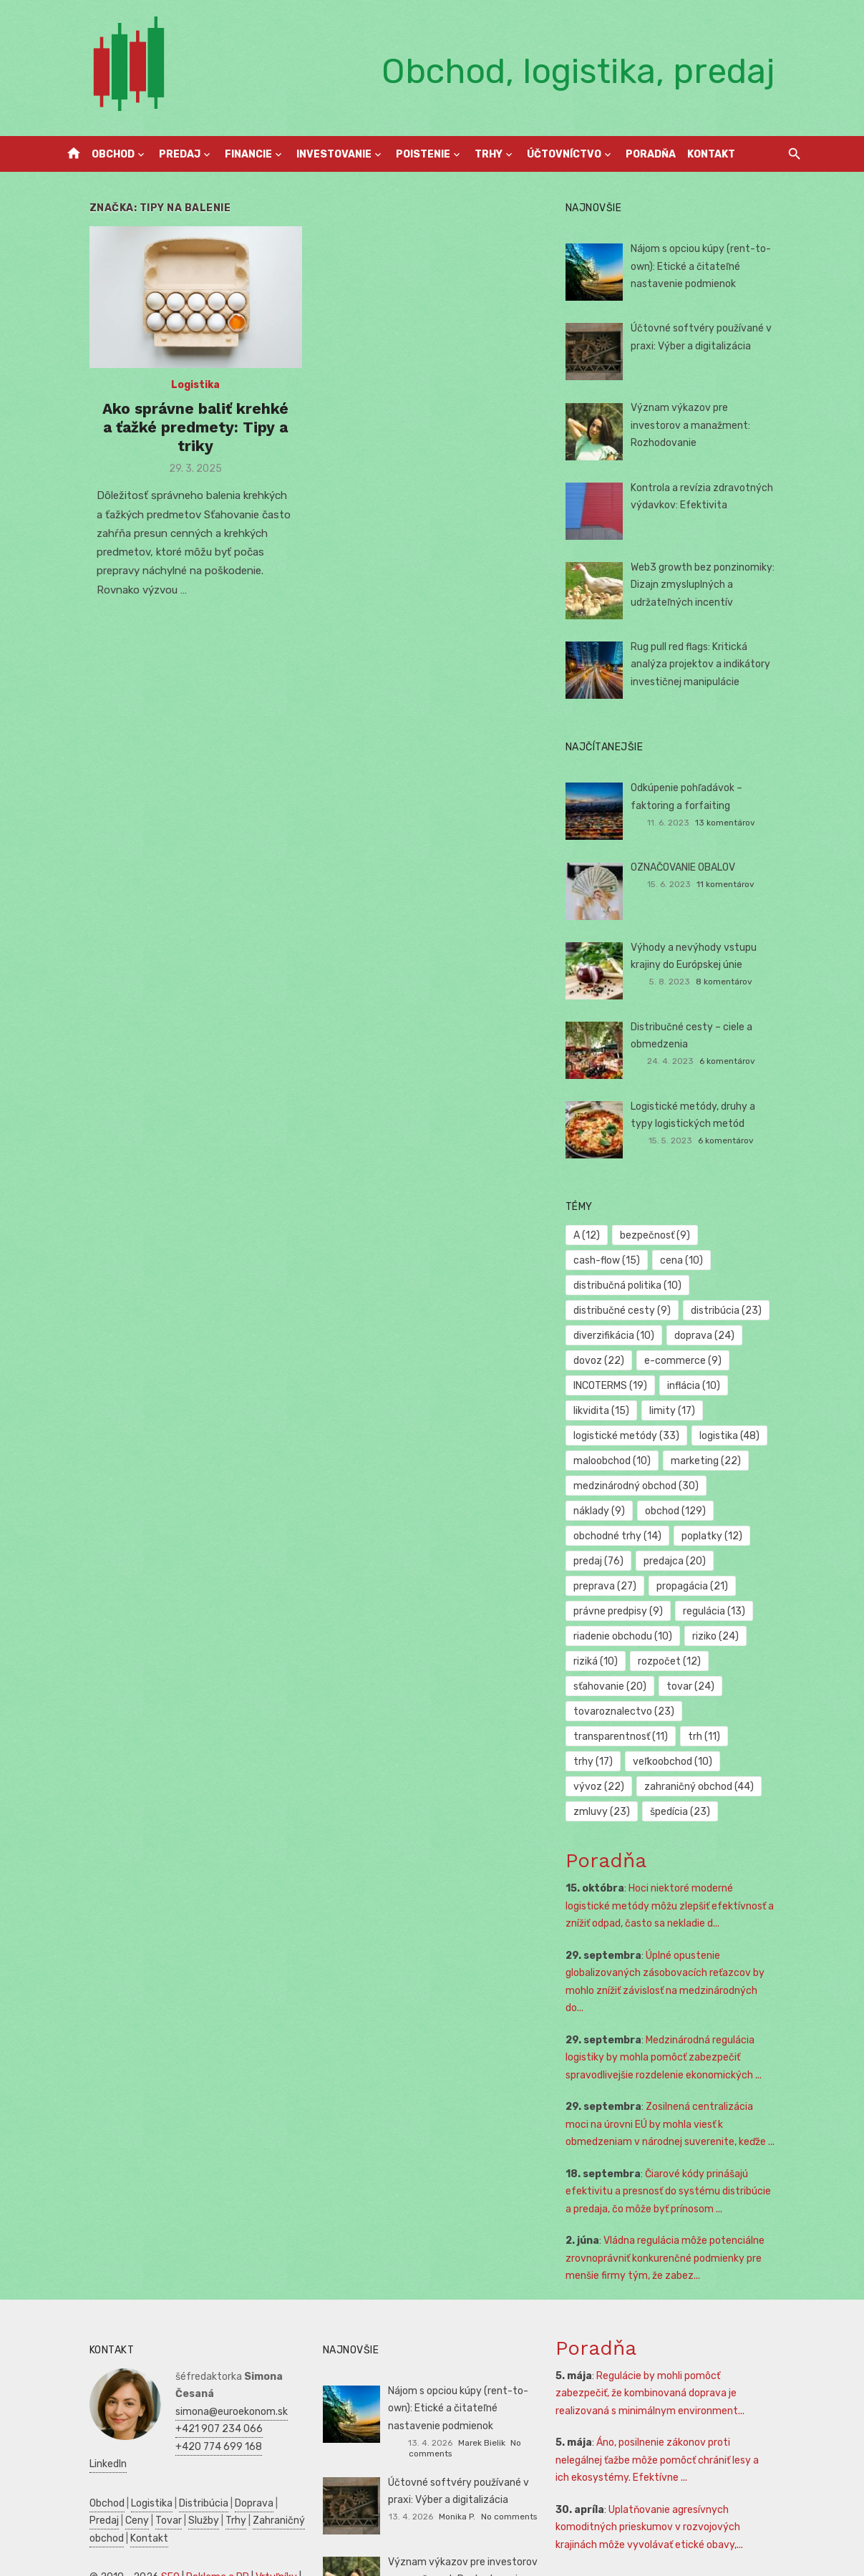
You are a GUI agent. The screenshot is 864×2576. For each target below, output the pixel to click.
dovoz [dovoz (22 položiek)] (608, 1336)
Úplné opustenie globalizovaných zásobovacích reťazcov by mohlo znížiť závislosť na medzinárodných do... (681, 1923)
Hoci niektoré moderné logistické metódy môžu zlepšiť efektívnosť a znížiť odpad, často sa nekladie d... (686, 1855)
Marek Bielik (457, 2375)
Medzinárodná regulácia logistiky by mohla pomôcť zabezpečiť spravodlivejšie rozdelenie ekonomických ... (674, 1989)
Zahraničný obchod (232, 2435)
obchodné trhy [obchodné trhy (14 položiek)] (708, 1486)
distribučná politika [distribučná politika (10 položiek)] (700, 1260)
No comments (514, 2375)
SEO (141, 2492)
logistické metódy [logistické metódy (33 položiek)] (636, 1411)
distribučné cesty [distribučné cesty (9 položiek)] (632, 1285)
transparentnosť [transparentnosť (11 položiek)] (630, 1686)
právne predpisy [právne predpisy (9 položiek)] (719, 1561)
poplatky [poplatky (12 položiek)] (613, 1511)
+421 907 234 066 (189, 2344)
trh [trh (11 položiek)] (713, 1686)
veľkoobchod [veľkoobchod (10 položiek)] (623, 1711)
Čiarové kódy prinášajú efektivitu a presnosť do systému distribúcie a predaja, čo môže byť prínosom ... (682, 2123)
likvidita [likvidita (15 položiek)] (611, 1386)
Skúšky (116, 2562)
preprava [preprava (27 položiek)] (696, 1536)
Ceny (72, 2435)
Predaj (179, 154)
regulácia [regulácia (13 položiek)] (614, 1586)
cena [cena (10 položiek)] (604, 1260)
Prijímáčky (238, 2510)
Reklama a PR (188, 2492)
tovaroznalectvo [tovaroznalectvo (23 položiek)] (633, 1661)
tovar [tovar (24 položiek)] (700, 1636)
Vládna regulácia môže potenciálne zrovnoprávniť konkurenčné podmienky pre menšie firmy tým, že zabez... (675, 2190)
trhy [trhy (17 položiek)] (769, 1686)
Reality (129, 2510)
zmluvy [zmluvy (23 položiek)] (740, 1736)
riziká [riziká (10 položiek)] (671, 1611)
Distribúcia (174, 2418)
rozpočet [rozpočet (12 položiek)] (745, 1611)
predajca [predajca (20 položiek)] (614, 1536)
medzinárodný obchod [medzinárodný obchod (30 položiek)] (646, 1461)
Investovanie (334, 154)
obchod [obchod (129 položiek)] (613, 1486)
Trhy (489, 154)
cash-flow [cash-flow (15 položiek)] (752, 1235)
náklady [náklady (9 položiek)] (754, 1461)
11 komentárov (746, 884)
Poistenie (423, 154)
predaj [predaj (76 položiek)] (689, 1511)
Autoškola (83, 2510)
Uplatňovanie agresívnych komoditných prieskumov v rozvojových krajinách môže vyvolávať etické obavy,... (684, 2459)
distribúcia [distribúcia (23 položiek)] (735, 1285)
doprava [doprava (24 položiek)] (714, 1310)
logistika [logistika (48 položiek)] (739, 1411)
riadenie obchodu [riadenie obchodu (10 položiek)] (714, 1586)
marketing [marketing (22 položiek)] (715, 1436)
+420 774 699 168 (189, 2361)
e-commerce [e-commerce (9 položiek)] (692, 1336)
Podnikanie (85, 2527)
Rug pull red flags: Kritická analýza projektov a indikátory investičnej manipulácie (718, 664)
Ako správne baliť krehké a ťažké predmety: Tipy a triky (176, 430)
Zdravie (235, 2527)
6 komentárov (747, 1061)
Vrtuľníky (247, 2492)
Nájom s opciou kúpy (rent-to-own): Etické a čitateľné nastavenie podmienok (711, 266)
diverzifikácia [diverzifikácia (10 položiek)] (623, 1310)
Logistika (176, 398)
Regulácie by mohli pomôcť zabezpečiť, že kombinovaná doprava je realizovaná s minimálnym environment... (683, 2325)
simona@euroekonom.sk (202, 2326)
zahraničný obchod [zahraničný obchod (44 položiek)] (638, 1736)
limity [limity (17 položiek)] (681, 1386)
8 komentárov (744, 982)
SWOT (273, 2527)
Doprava (224, 2418)
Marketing (238, 2545)
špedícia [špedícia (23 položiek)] (613, 1762)
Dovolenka (205, 2562)
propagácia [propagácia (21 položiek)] (619, 1561)
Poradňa (651, 154)
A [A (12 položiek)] (596, 1235)
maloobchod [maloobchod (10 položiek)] (622, 1436)
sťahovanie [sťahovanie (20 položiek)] (619, 1636)
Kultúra (77, 2562)
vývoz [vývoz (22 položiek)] (707, 1711)
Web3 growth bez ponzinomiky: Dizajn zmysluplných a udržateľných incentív (713, 585)
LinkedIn (164, 2379)
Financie (248, 154)
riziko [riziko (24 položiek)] (606, 1611)
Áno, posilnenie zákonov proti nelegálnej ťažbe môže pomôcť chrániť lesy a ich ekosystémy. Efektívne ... (681, 2392)
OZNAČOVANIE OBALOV (693, 867)
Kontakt (711, 154)
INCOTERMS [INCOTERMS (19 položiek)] (620, 1361)
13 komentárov (744, 823)
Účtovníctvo (564, 154)
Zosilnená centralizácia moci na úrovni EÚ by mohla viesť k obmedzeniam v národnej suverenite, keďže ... (689, 2057)
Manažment (180, 2510)
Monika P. (457, 2438)
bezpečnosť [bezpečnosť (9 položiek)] (664, 1235)
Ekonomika (187, 2527)
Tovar (103, 2435)
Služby (138, 2435)
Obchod (113, 154)
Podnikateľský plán (103, 2545)
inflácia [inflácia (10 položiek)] (702, 1361)
